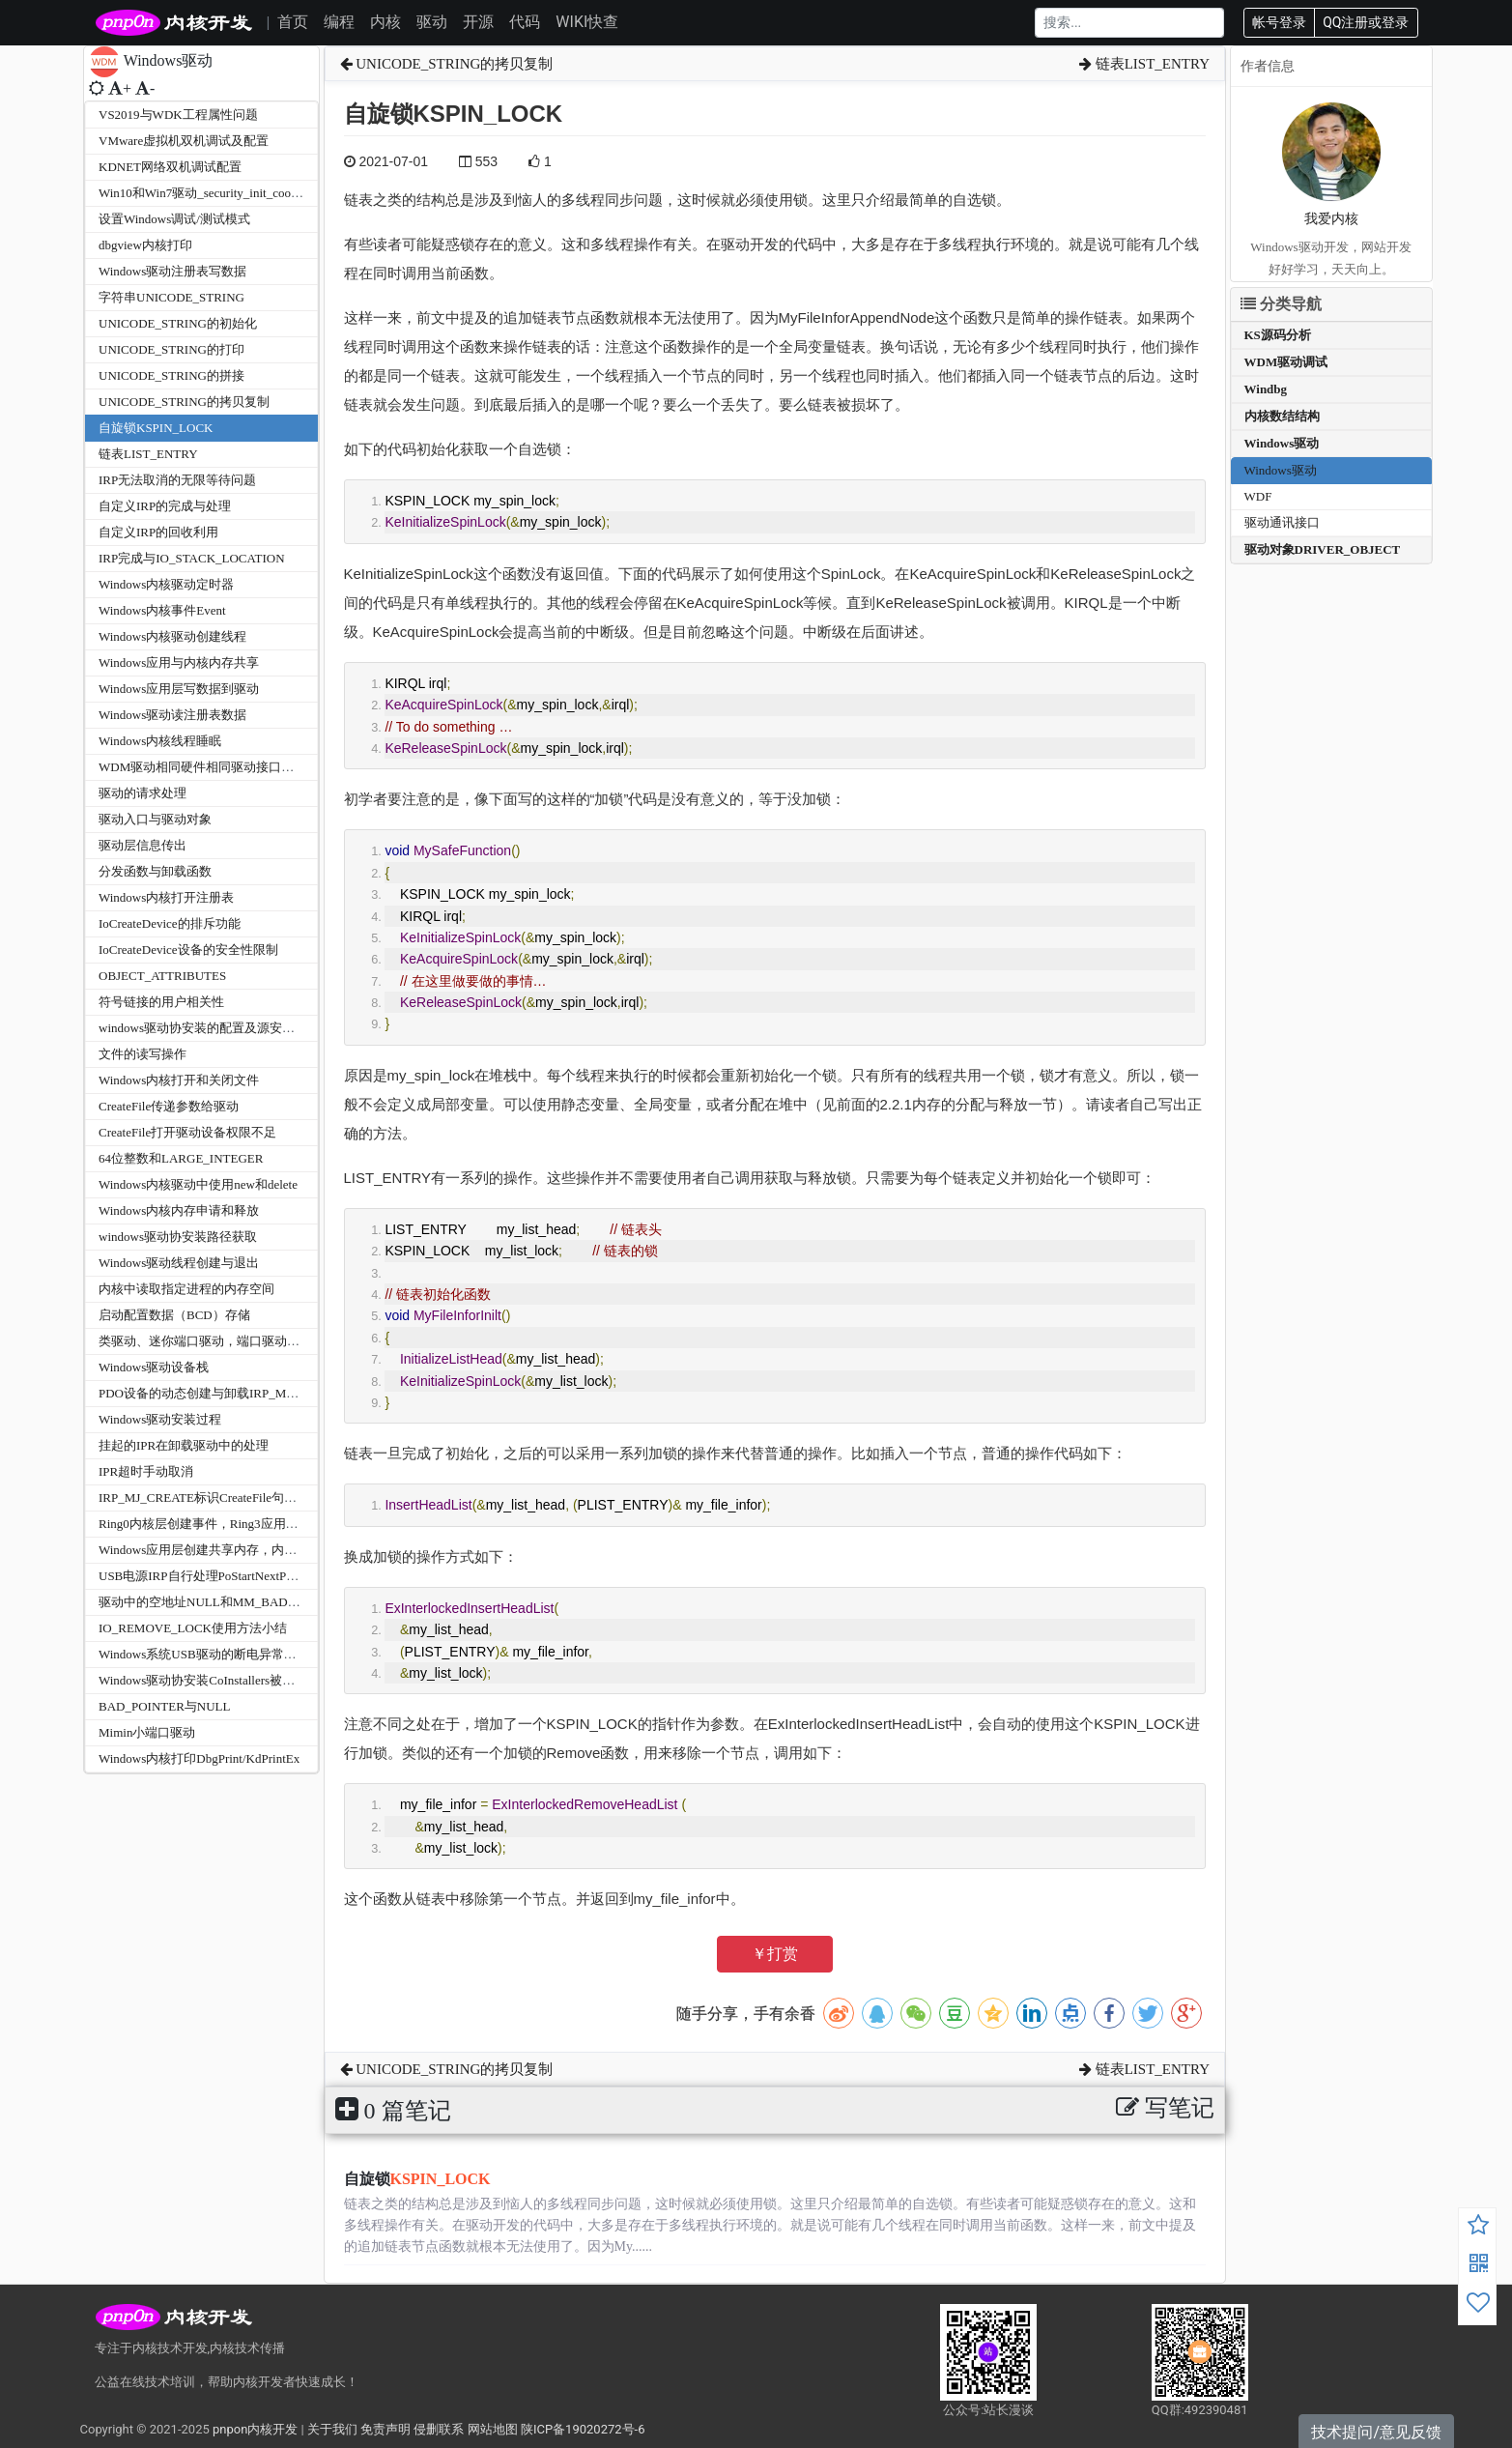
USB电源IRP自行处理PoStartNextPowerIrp (212, 1576)
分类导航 (1281, 304)
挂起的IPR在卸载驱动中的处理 (184, 1445)
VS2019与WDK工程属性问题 (178, 114)
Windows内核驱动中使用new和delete (198, 1184)
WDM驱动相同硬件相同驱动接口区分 (202, 767)
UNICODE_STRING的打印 (171, 349)
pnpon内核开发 (255, 2429)
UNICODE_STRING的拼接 (171, 375)
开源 (478, 22)
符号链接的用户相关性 (161, 1001)
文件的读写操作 (142, 1054)
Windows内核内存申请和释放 (179, 1210)
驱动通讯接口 (1282, 522)
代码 (524, 22)
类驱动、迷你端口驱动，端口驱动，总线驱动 (224, 1341)
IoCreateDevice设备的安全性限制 (188, 949)
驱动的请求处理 (142, 793)
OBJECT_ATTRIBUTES (162, 975)
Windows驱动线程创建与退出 (179, 1262)
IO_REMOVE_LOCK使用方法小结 (193, 1628)
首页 (292, 22)
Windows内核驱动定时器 (166, 584)
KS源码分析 (1277, 335)
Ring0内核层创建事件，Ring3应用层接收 (211, 1523)
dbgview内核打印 (145, 245)
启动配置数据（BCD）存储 (174, 1315)
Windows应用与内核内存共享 (179, 662)
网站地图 (493, 2429)
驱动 (431, 22)
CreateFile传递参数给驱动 (169, 1106)
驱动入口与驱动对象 (155, 819)
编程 (339, 22)
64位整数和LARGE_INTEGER (181, 1158)
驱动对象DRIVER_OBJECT (1322, 549)
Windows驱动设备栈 (154, 1367)
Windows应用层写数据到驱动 (179, 688)
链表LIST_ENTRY (148, 453)
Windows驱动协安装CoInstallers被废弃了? (212, 1680)
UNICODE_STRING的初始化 (178, 323)
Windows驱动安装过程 (160, 1419)
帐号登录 (1279, 22)
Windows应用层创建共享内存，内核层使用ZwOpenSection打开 (270, 1549)
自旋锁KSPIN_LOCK (156, 427)
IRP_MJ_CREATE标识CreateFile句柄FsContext (224, 1497)
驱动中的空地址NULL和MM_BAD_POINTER (223, 1602)
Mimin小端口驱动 (147, 1732)
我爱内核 (1331, 219)
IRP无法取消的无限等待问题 (177, 480)
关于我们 (332, 2429)
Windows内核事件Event (162, 610)
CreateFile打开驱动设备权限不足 (187, 1132)
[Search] (1129, 23)
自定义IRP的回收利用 (158, 532)
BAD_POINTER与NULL (165, 1706)
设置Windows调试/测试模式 (174, 219)
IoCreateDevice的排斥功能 (170, 923)
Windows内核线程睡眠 (160, 741)
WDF (1258, 496)
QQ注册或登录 (1366, 22)
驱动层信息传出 (142, 845)
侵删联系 (439, 2429)
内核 (385, 22)
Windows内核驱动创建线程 (172, 636)
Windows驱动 (1282, 443)
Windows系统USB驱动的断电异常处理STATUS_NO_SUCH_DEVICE (285, 1654)
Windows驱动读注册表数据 (172, 714)
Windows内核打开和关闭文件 (179, 1080)
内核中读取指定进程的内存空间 (186, 1289)
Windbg (1266, 389)
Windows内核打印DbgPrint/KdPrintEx (199, 1758)
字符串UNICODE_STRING (171, 297)
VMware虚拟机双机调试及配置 (184, 140)
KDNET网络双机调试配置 (170, 166)
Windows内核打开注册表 (166, 897)
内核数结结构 (1282, 416)
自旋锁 (417, 2179)
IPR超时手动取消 (146, 1471)
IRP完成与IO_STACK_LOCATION (192, 558)
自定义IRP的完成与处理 (165, 506)
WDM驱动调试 (1286, 362)
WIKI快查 (587, 22)
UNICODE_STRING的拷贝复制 (184, 401)
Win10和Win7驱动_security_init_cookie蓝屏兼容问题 (240, 193)
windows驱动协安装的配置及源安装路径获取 (222, 1028)
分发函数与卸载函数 (155, 871)
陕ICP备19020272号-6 (583, 2429)
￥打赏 (775, 1953)
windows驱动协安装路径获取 (178, 1236)
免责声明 (385, 2429)
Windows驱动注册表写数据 (172, 271)
